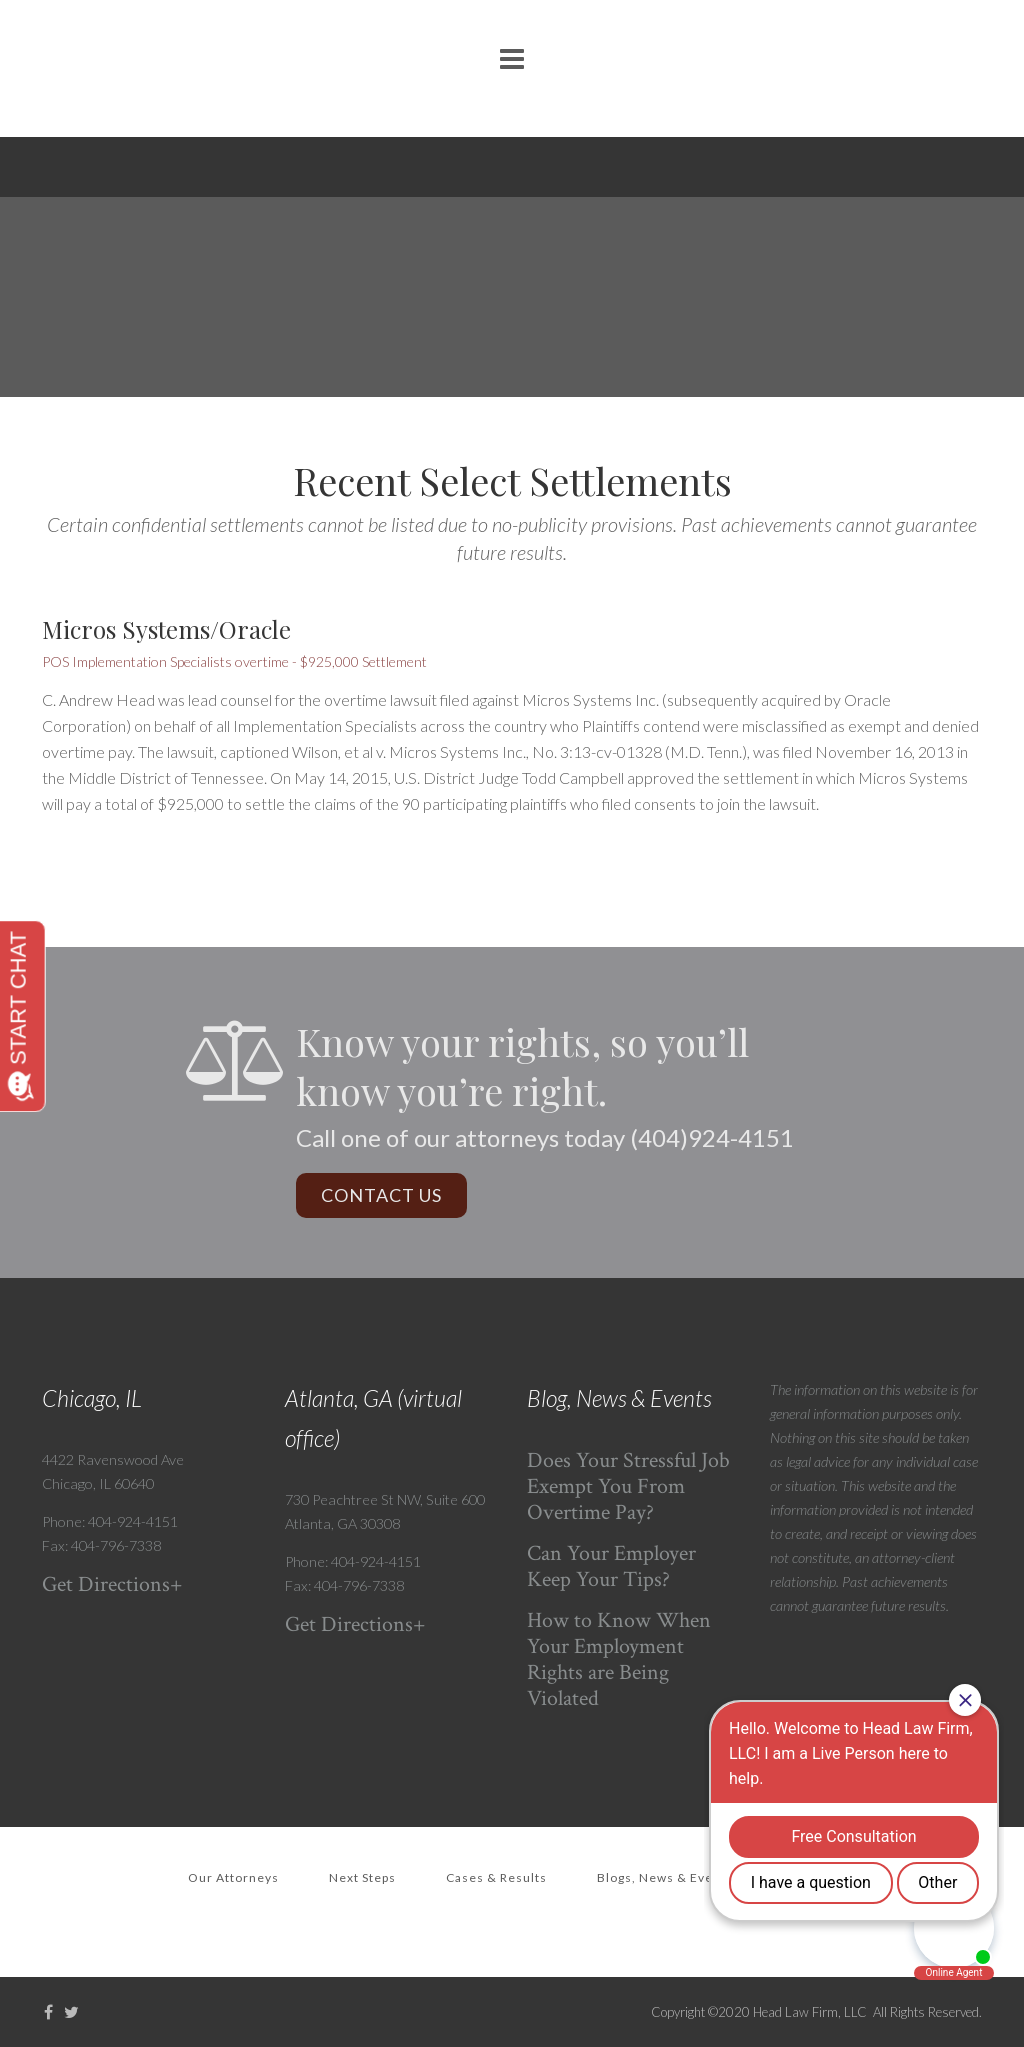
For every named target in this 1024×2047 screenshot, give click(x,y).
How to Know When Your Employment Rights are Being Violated (619, 1659)
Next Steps (362, 1877)
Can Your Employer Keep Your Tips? (611, 1566)
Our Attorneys (233, 1877)
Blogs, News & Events (665, 1877)
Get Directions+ (112, 1584)
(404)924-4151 (712, 1137)
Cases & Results (496, 1877)
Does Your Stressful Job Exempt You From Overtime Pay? (628, 1486)
